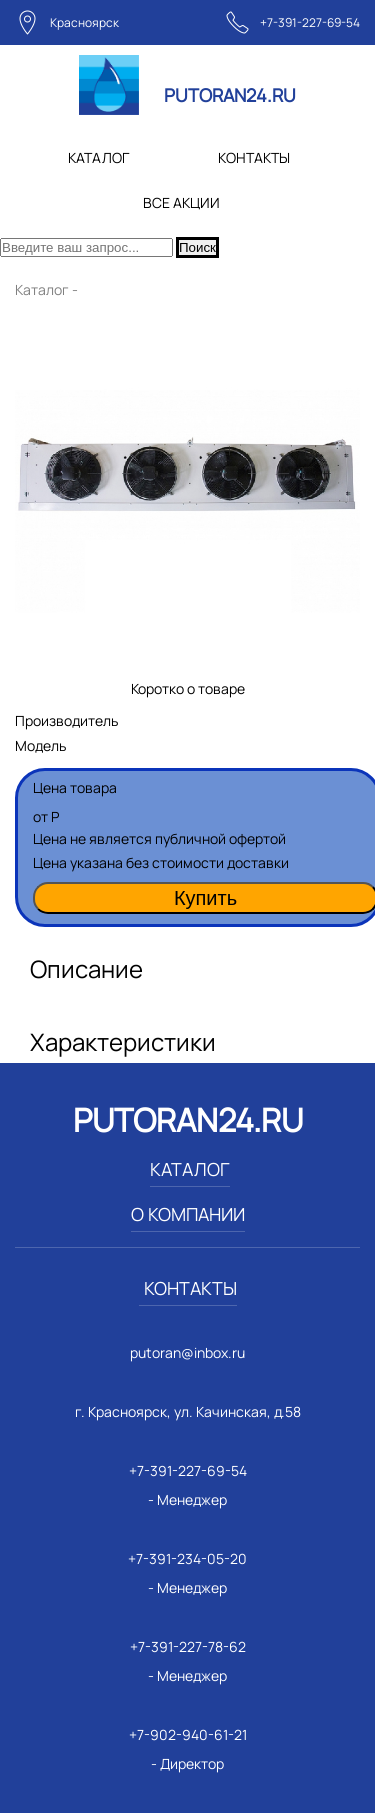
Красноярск (84, 22)
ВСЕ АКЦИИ (181, 202)
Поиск (197, 247)
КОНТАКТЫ (254, 157)
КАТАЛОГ (98, 157)
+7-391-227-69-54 (310, 22)
